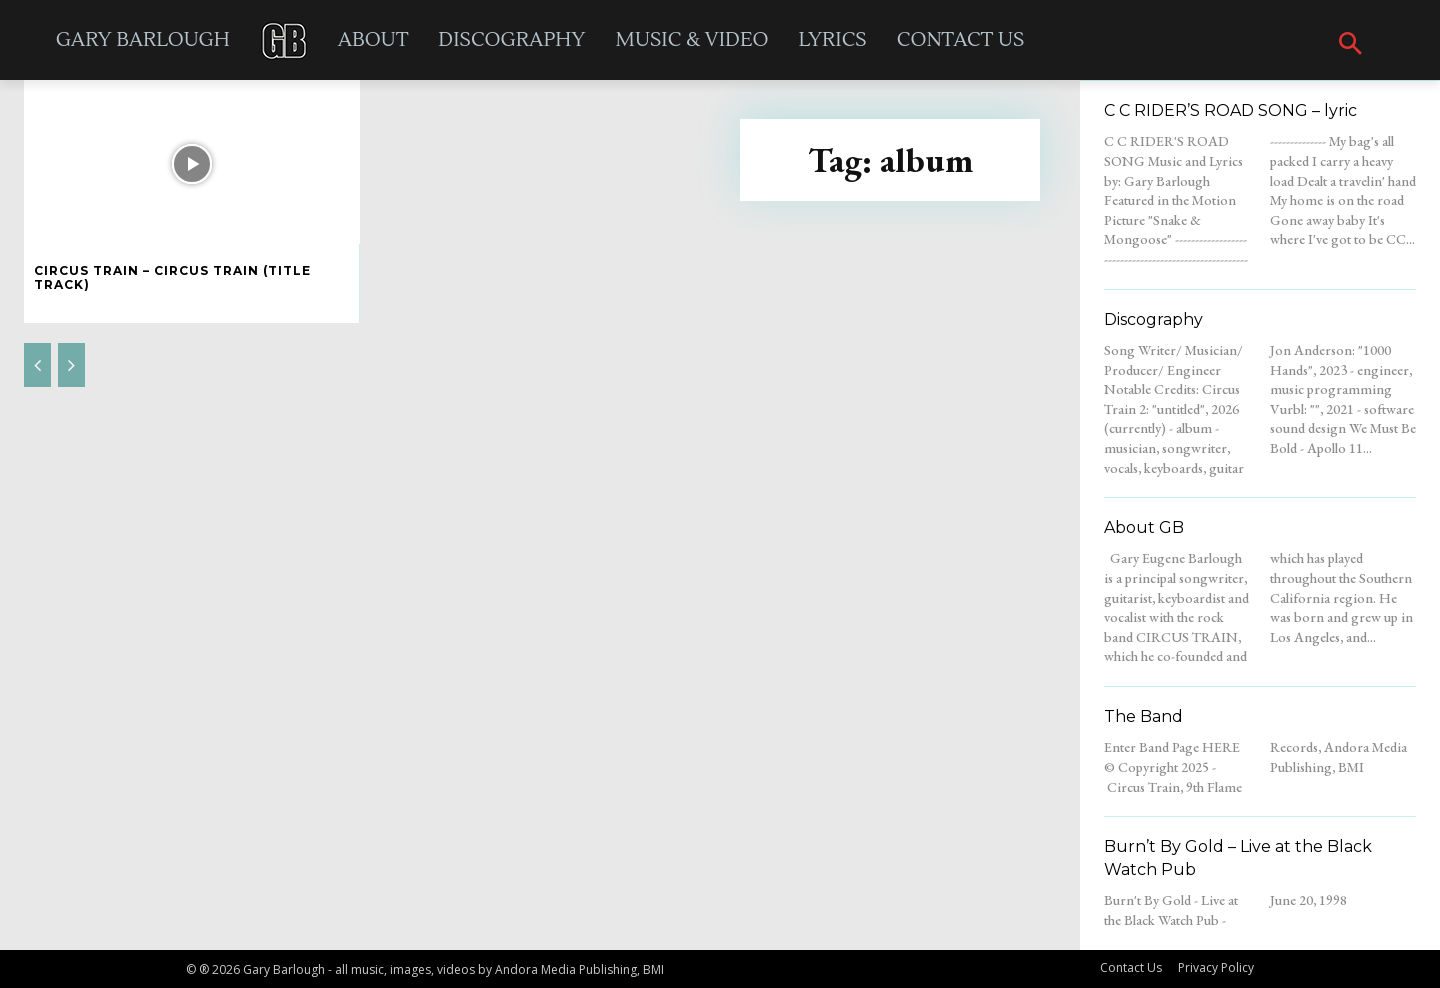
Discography (1153, 319)
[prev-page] (37, 365)
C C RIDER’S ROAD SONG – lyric (1230, 110)
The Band (1143, 716)
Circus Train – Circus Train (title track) (172, 277)
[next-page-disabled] (71, 365)
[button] (1350, 45)
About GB (1144, 527)
